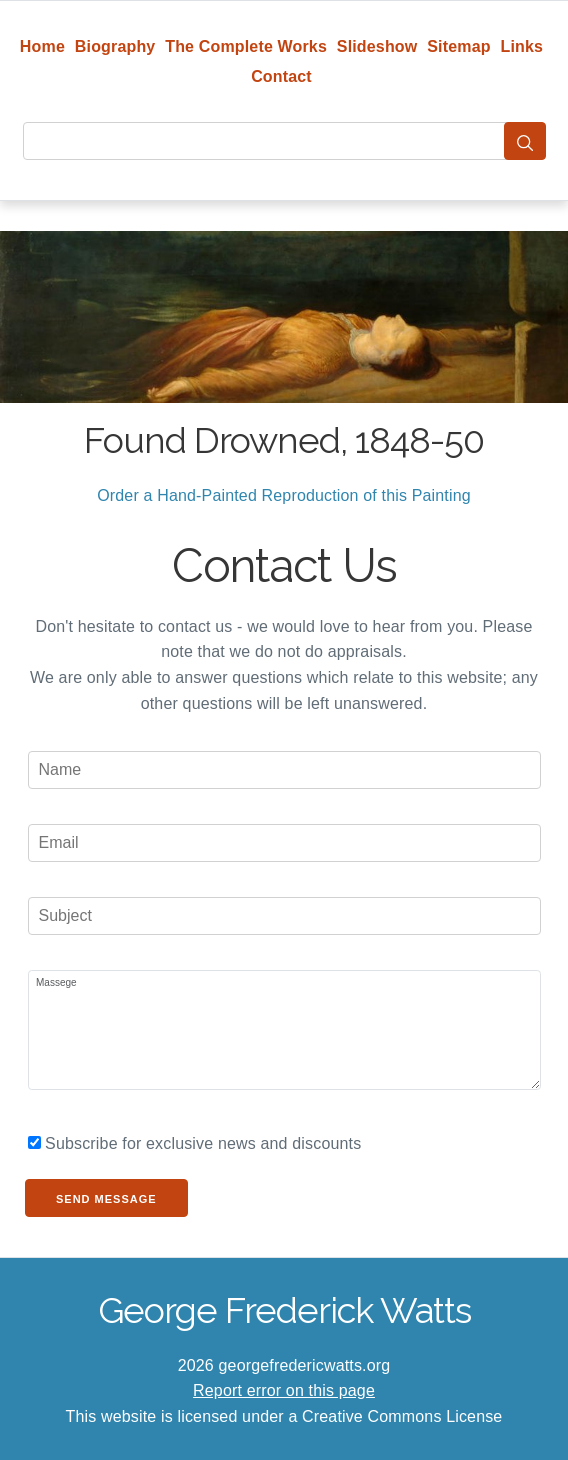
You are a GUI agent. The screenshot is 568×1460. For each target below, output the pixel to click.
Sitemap (458, 46)
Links (522, 46)
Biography (115, 46)
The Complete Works (246, 46)
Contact (281, 76)
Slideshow (377, 46)
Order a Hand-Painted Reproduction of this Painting (284, 495)
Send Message (106, 1199)
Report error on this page (284, 1390)
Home (42, 46)
